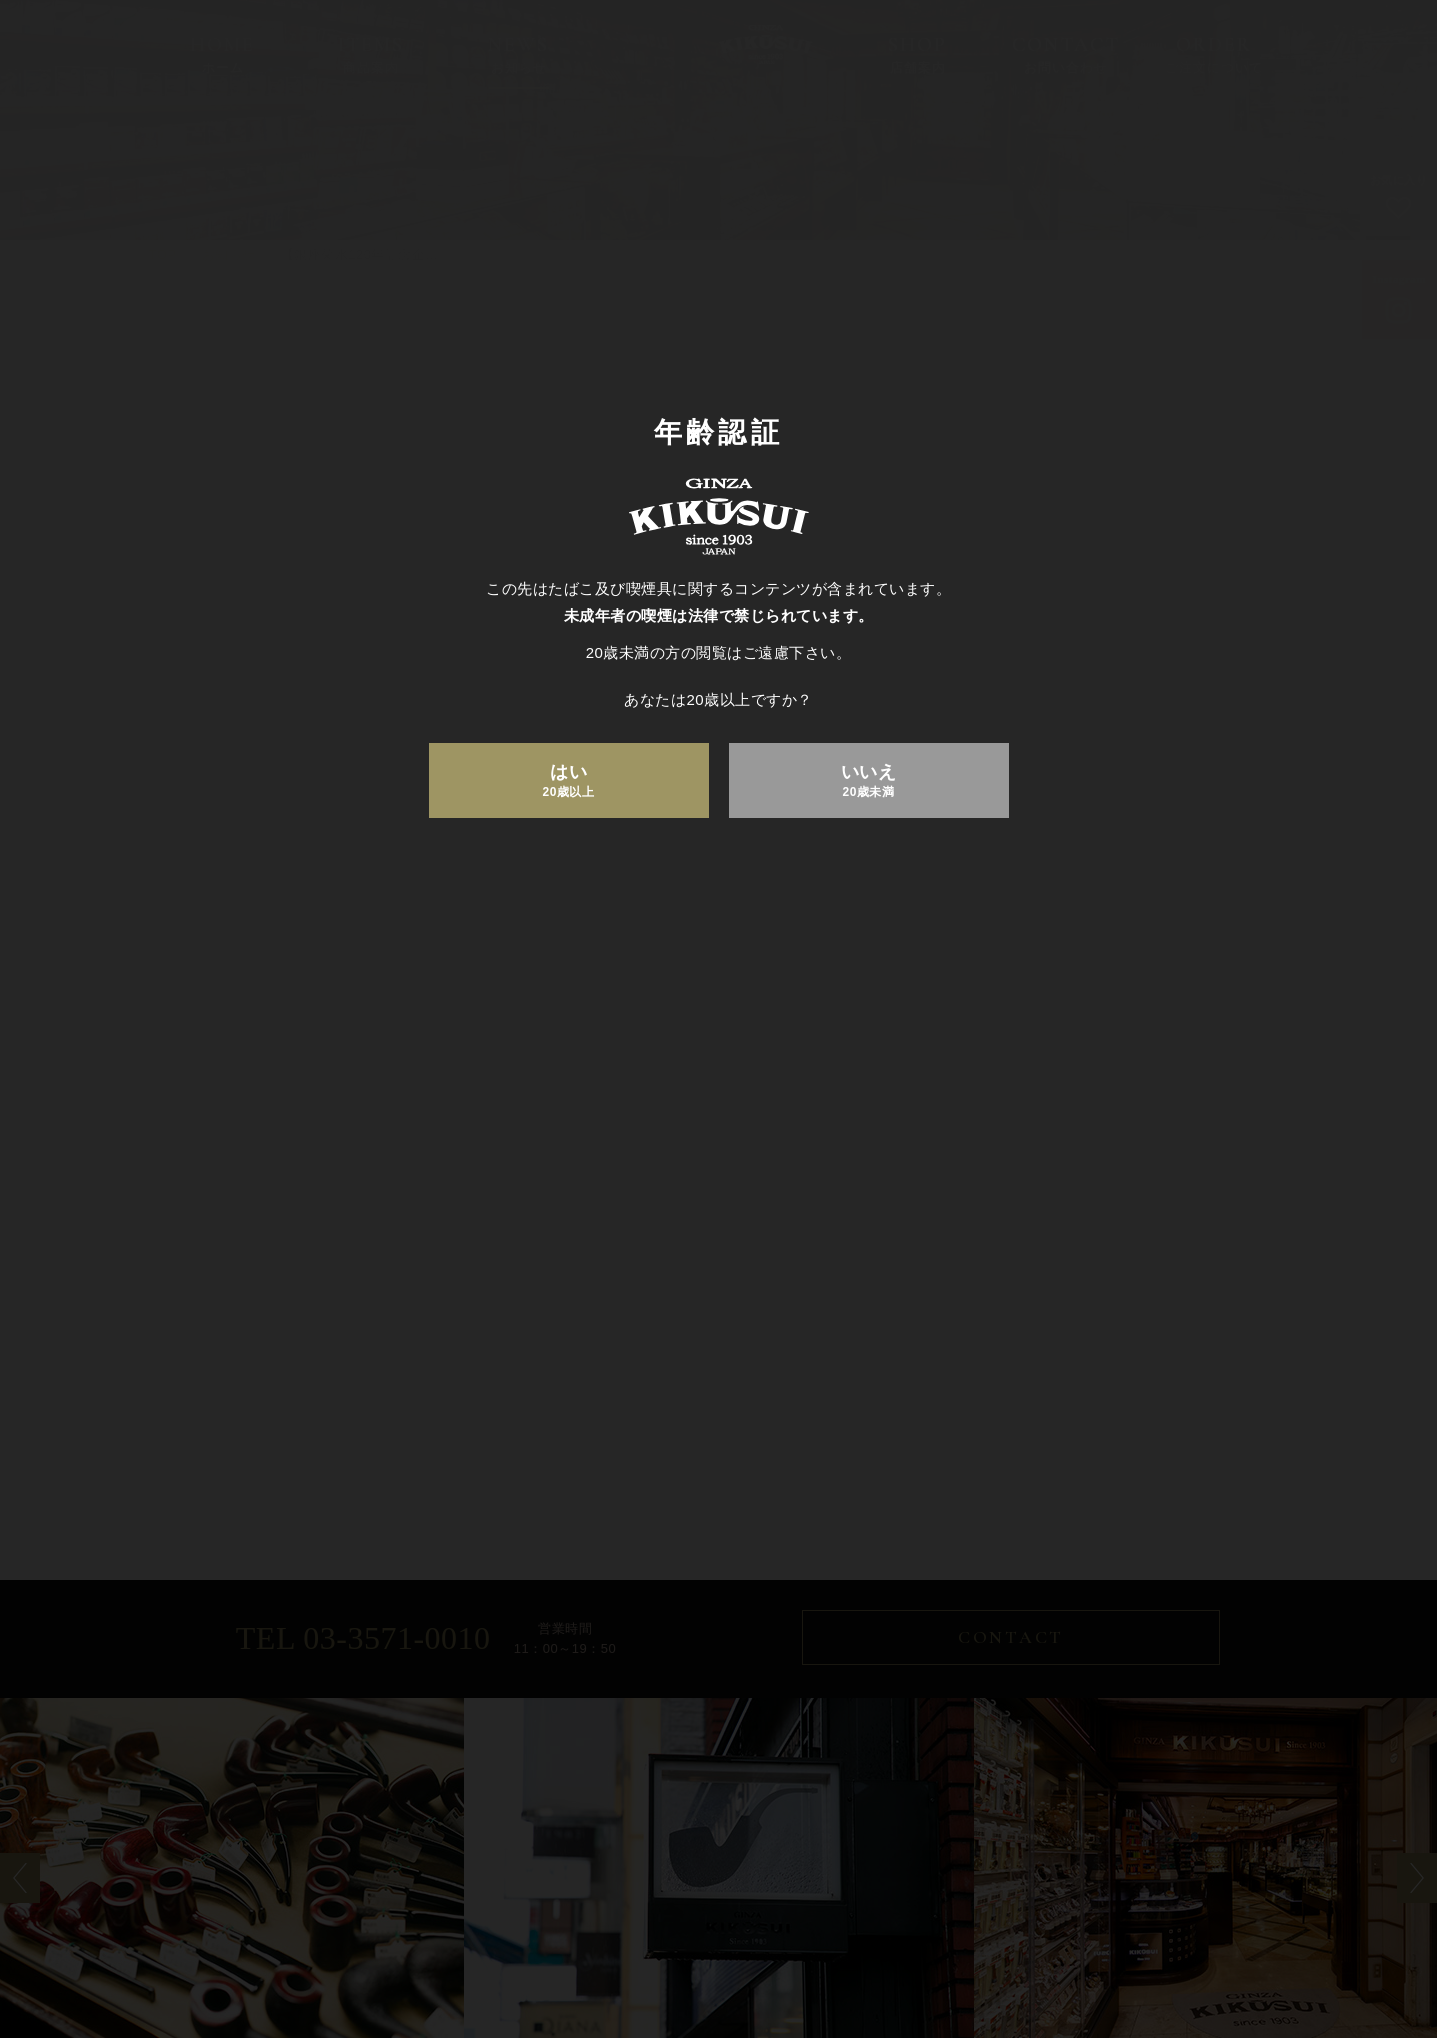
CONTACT (1011, 1639)
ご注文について (928, 1944)
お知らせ (574, 1944)
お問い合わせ (790, 1944)
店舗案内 (675, 1944)
